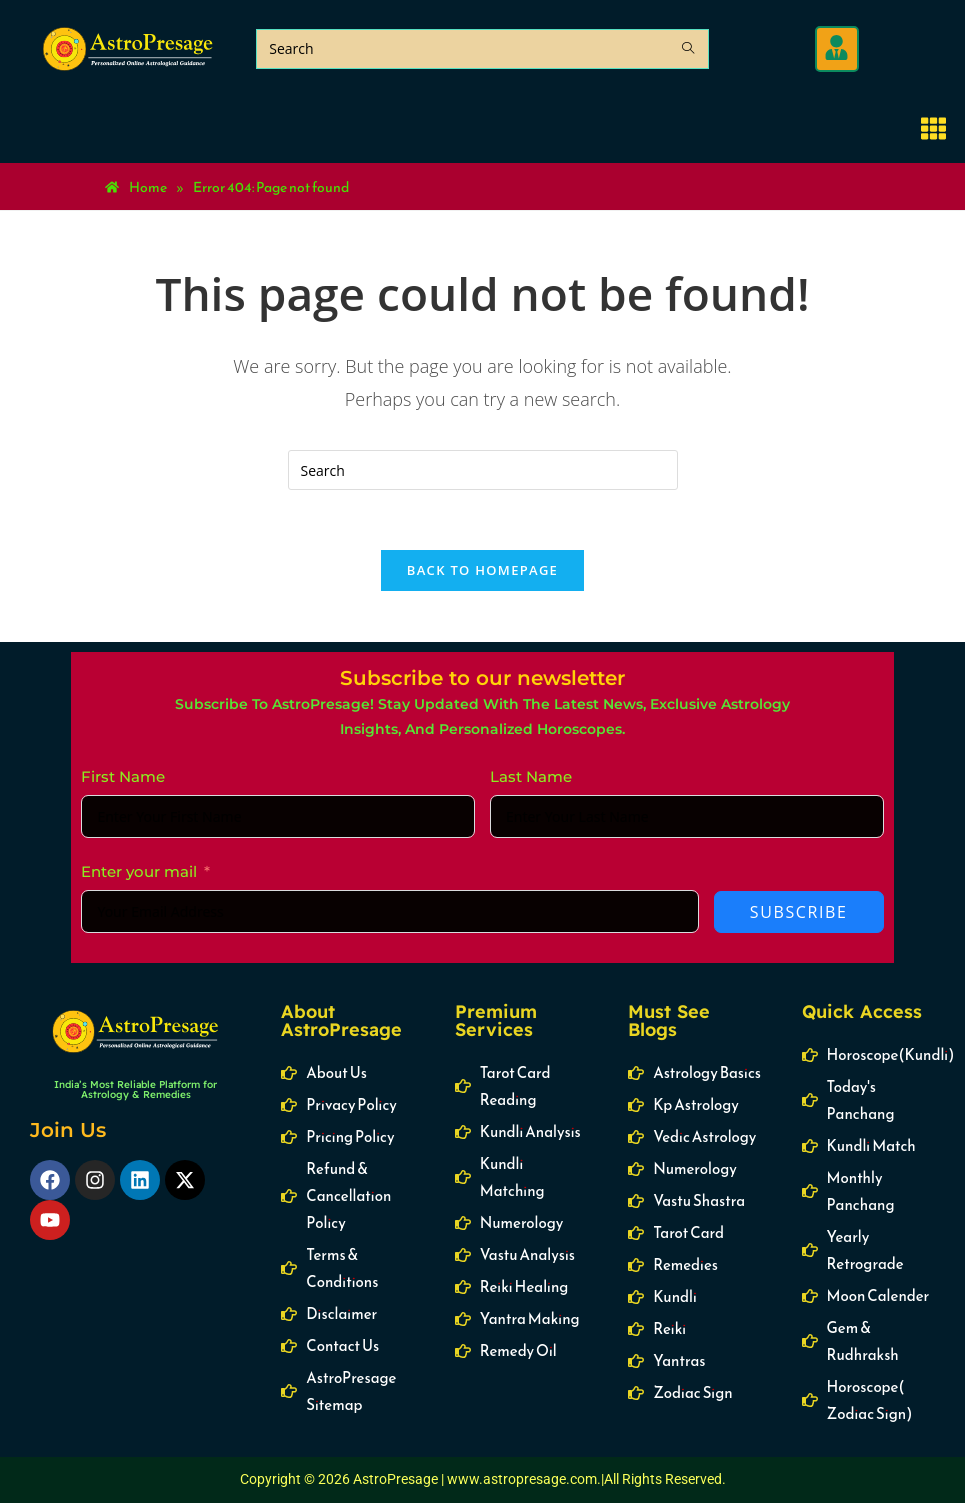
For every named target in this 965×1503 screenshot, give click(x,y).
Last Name (531, 777)
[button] (836, 49)
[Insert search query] (483, 470)
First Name (123, 777)
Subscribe (799, 913)
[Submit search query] (689, 49)
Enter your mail (139, 872)
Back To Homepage (482, 571)
